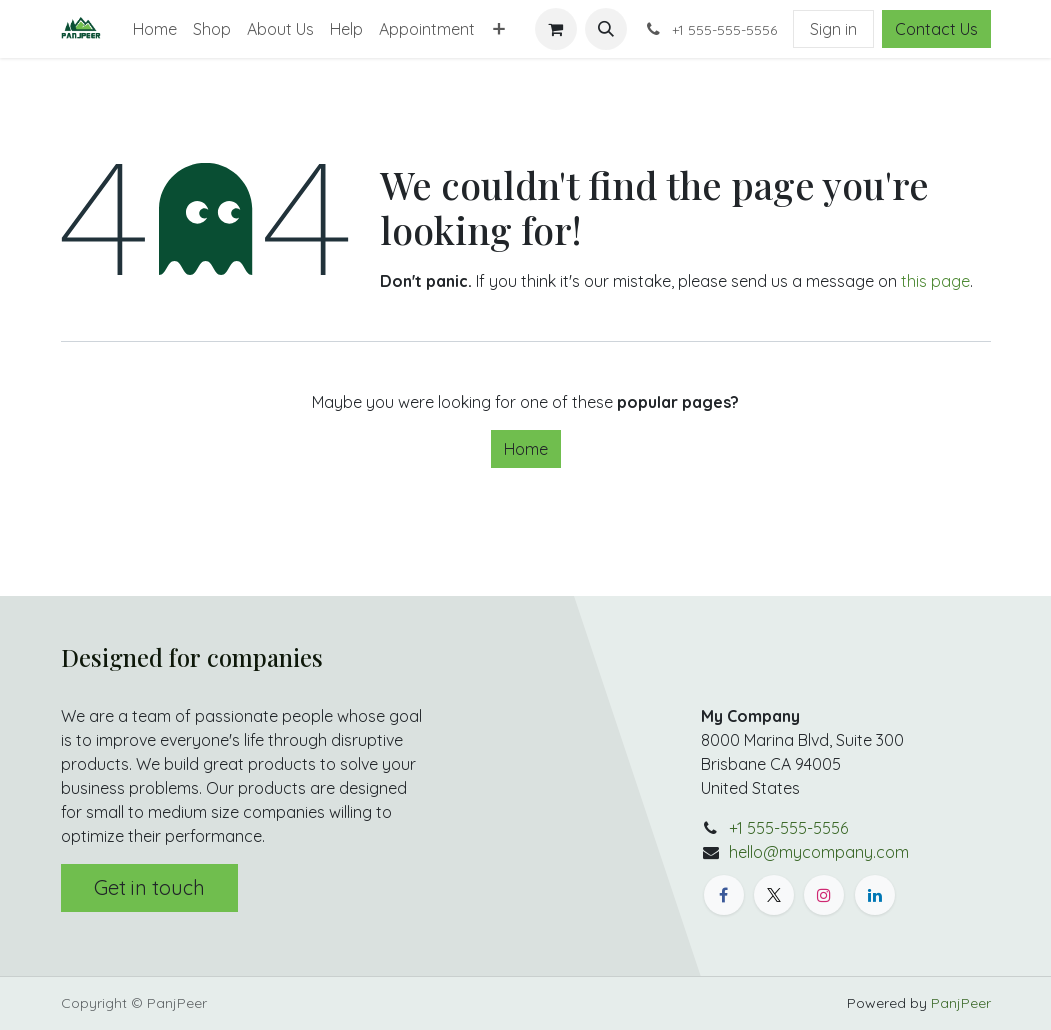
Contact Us (936, 29)
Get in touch (149, 887)
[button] (606, 29)
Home (526, 449)
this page (935, 281)
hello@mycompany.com (819, 852)
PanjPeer (961, 1003)
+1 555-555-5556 (788, 828)
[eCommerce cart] (556, 29)
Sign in (833, 29)
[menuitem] (155, 29)
